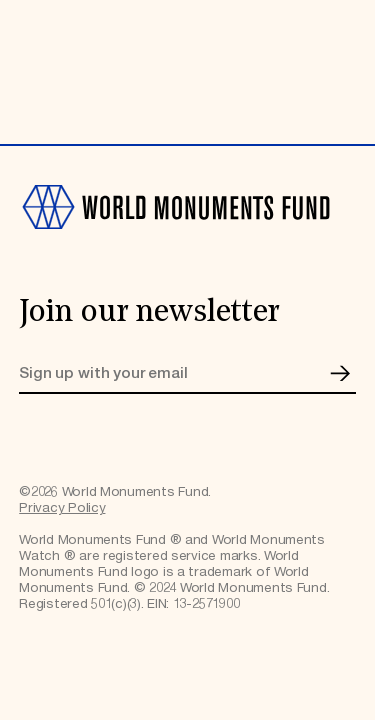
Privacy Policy (62, 508)
